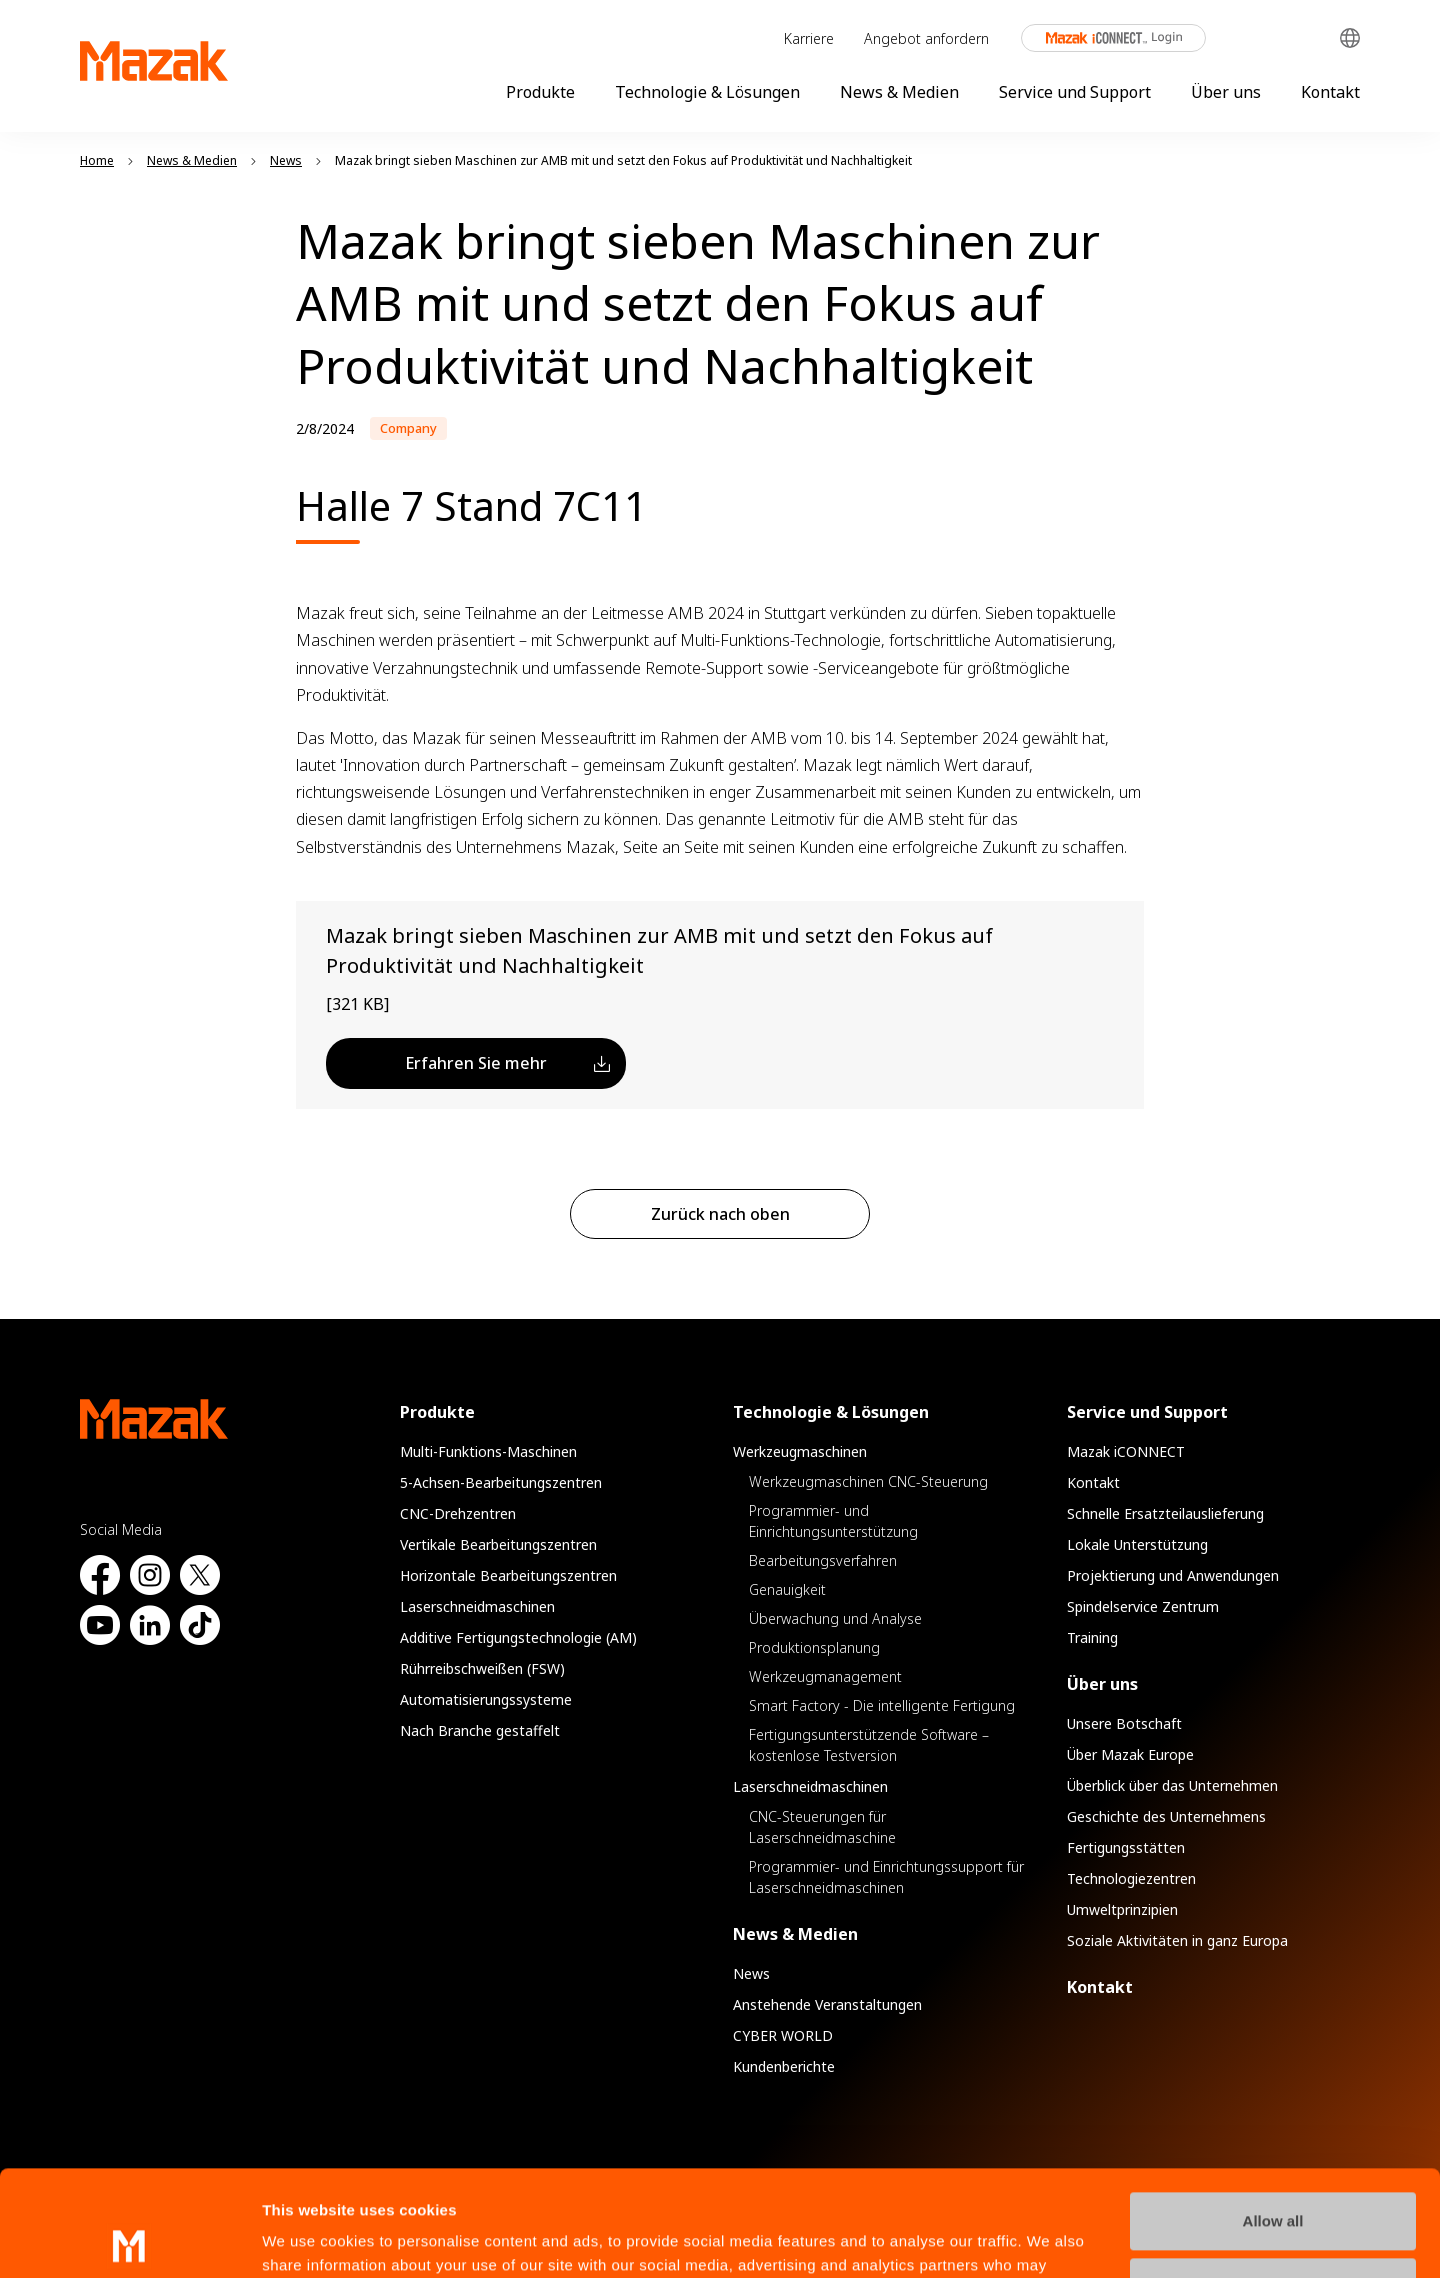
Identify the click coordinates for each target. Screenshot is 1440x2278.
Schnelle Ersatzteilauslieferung (1165, 1513)
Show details (308, 2238)
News (751, 1973)
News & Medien (899, 92)
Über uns (1226, 92)
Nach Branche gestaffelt (480, 1730)
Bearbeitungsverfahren (823, 1560)
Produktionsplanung (814, 1647)
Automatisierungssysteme (486, 1699)
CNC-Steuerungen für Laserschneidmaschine (822, 1827)
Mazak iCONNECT (1100, 38)
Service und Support (1075, 92)
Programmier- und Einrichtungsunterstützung (833, 1521)
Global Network (1350, 38)
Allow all (1273, 2115)
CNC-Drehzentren (458, 1513)
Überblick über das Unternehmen (1172, 1785)
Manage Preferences (1274, 2180)
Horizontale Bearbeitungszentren (508, 1575)
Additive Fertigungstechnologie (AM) (518, 1637)
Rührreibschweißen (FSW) (482, 1668)
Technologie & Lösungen (707, 92)
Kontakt (1330, 92)
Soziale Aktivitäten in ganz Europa (1177, 1940)
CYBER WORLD (783, 2035)
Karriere (809, 38)
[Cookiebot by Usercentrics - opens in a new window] (129, 2239)
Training (1092, 1637)
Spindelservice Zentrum (1143, 1606)
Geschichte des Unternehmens (1166, 1816)
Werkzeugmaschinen (800, 1451)
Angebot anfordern (926, 38)
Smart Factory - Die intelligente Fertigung (882, 1705)
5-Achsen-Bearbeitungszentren (501, 1482)
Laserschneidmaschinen (477, 1606)
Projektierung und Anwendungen (1173, 1575)
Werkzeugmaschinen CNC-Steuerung (868, 1481)
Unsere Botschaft (1124, 1723)
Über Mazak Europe (1130, 1754)
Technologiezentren (1131, 1878)
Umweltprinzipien (1122, 1909)
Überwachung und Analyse (835, 1618)
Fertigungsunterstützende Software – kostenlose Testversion (869, 1745)
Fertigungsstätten (1126, 1847)
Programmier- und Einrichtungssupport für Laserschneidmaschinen (886, 1877)
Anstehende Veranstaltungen (827, 2004)
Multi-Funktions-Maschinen (488, 1451)
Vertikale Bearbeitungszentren (498, 1544)
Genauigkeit (787, 1589)
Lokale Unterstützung (1137, 1544)
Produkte (540, 92)
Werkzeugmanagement (825, 1676)
